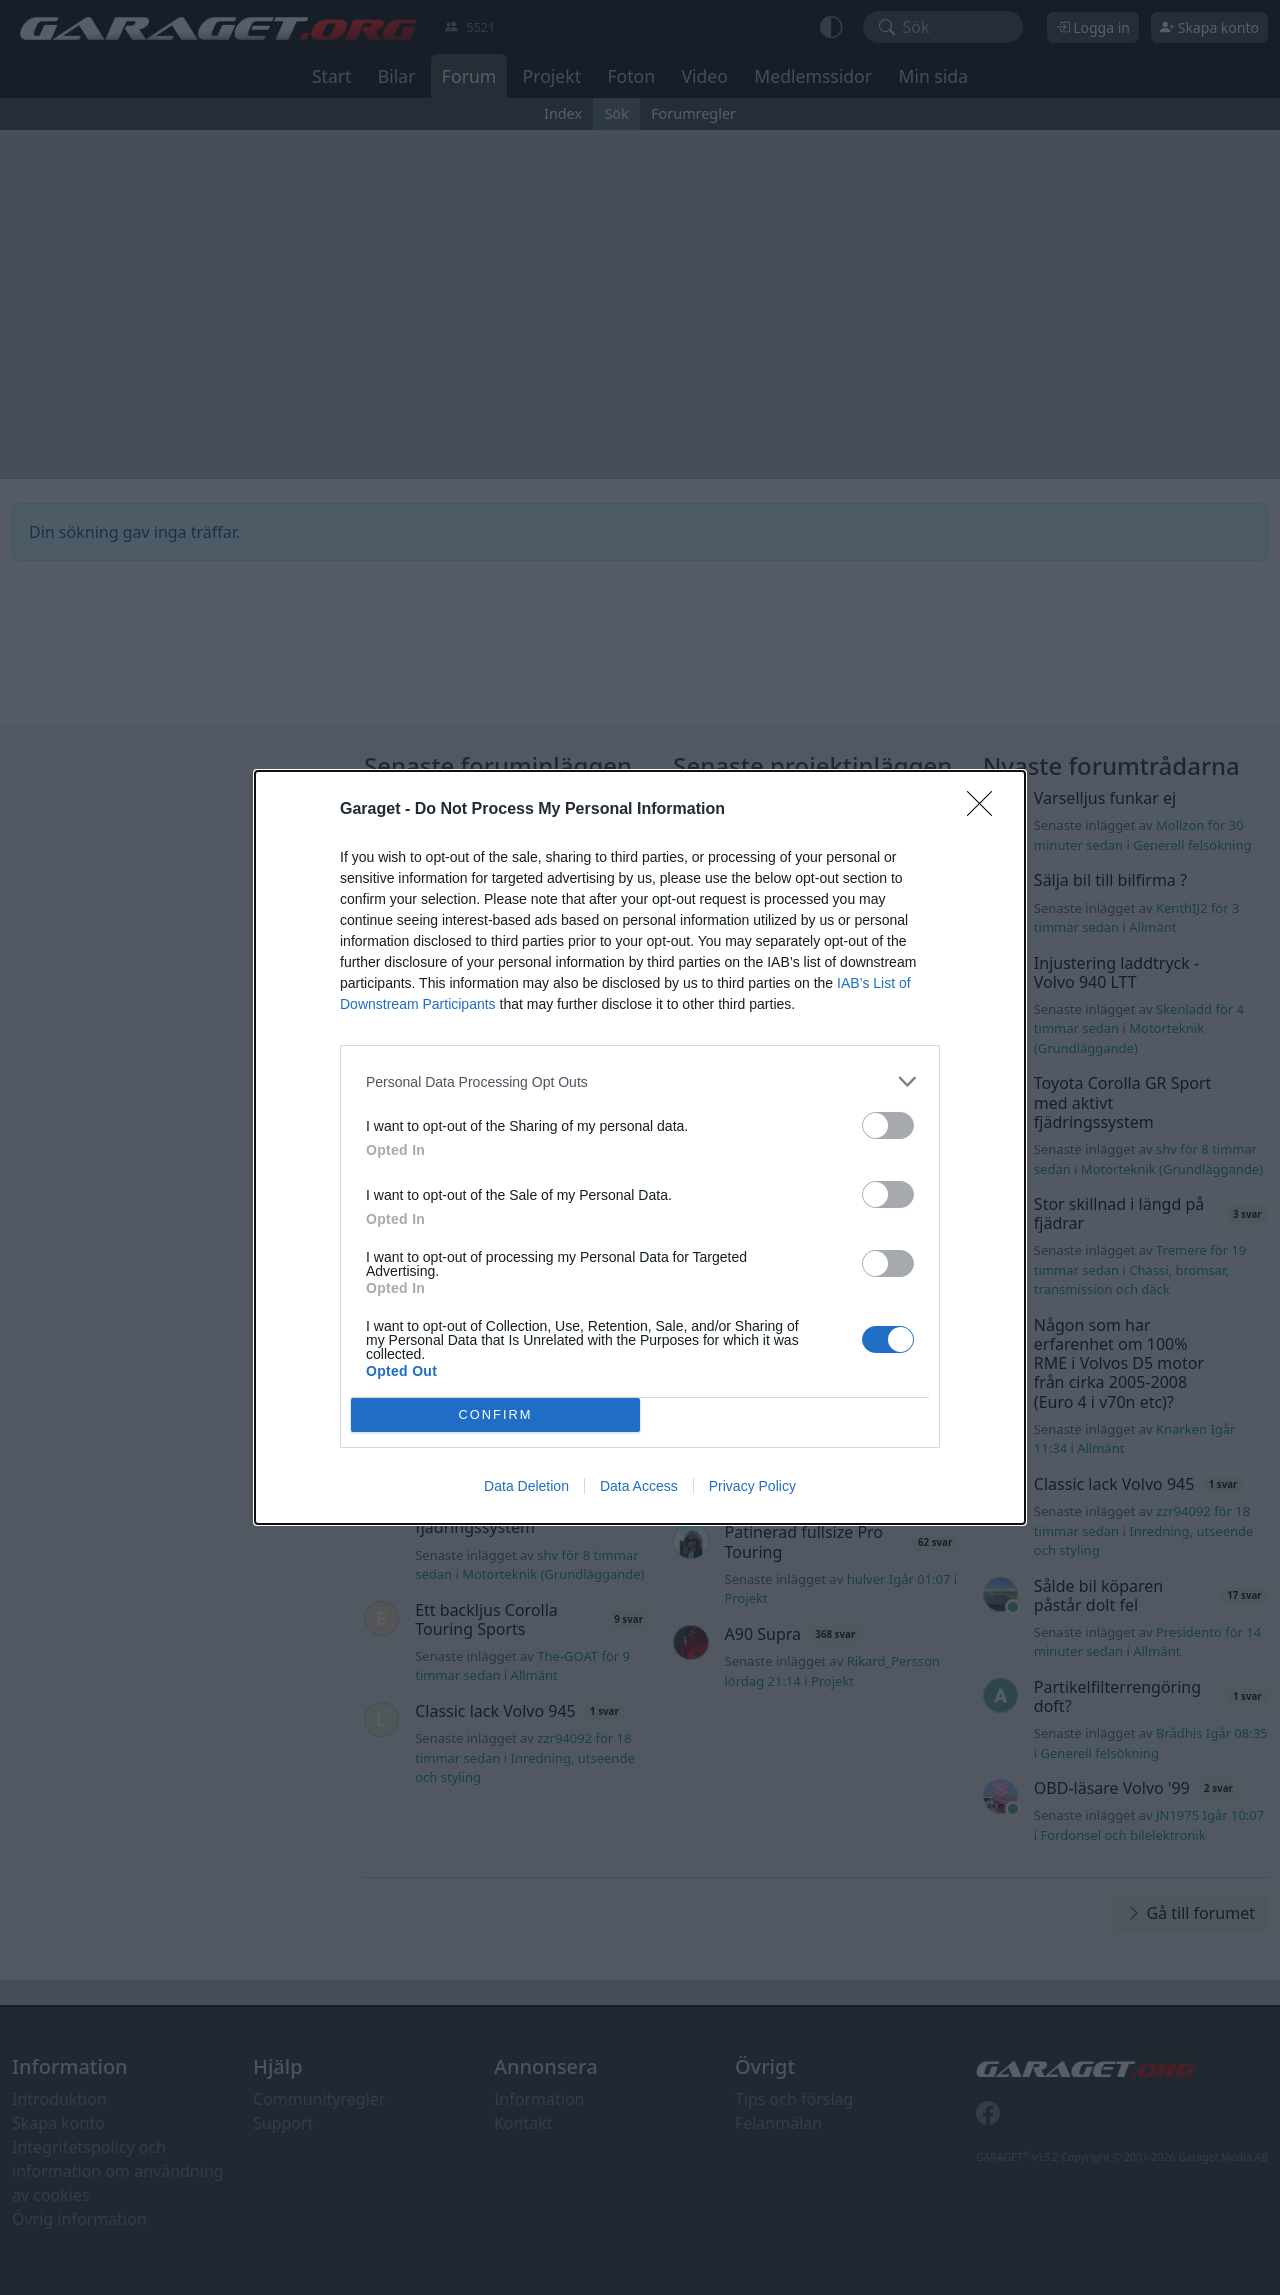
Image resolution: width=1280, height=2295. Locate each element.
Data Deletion (526, 1486)
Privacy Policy (752, 1486)
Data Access (639, 1486)
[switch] (888, 1125)
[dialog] (640, 1147)
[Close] (986, 810)
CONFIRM (495, 1415)
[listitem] (640, 1081)
